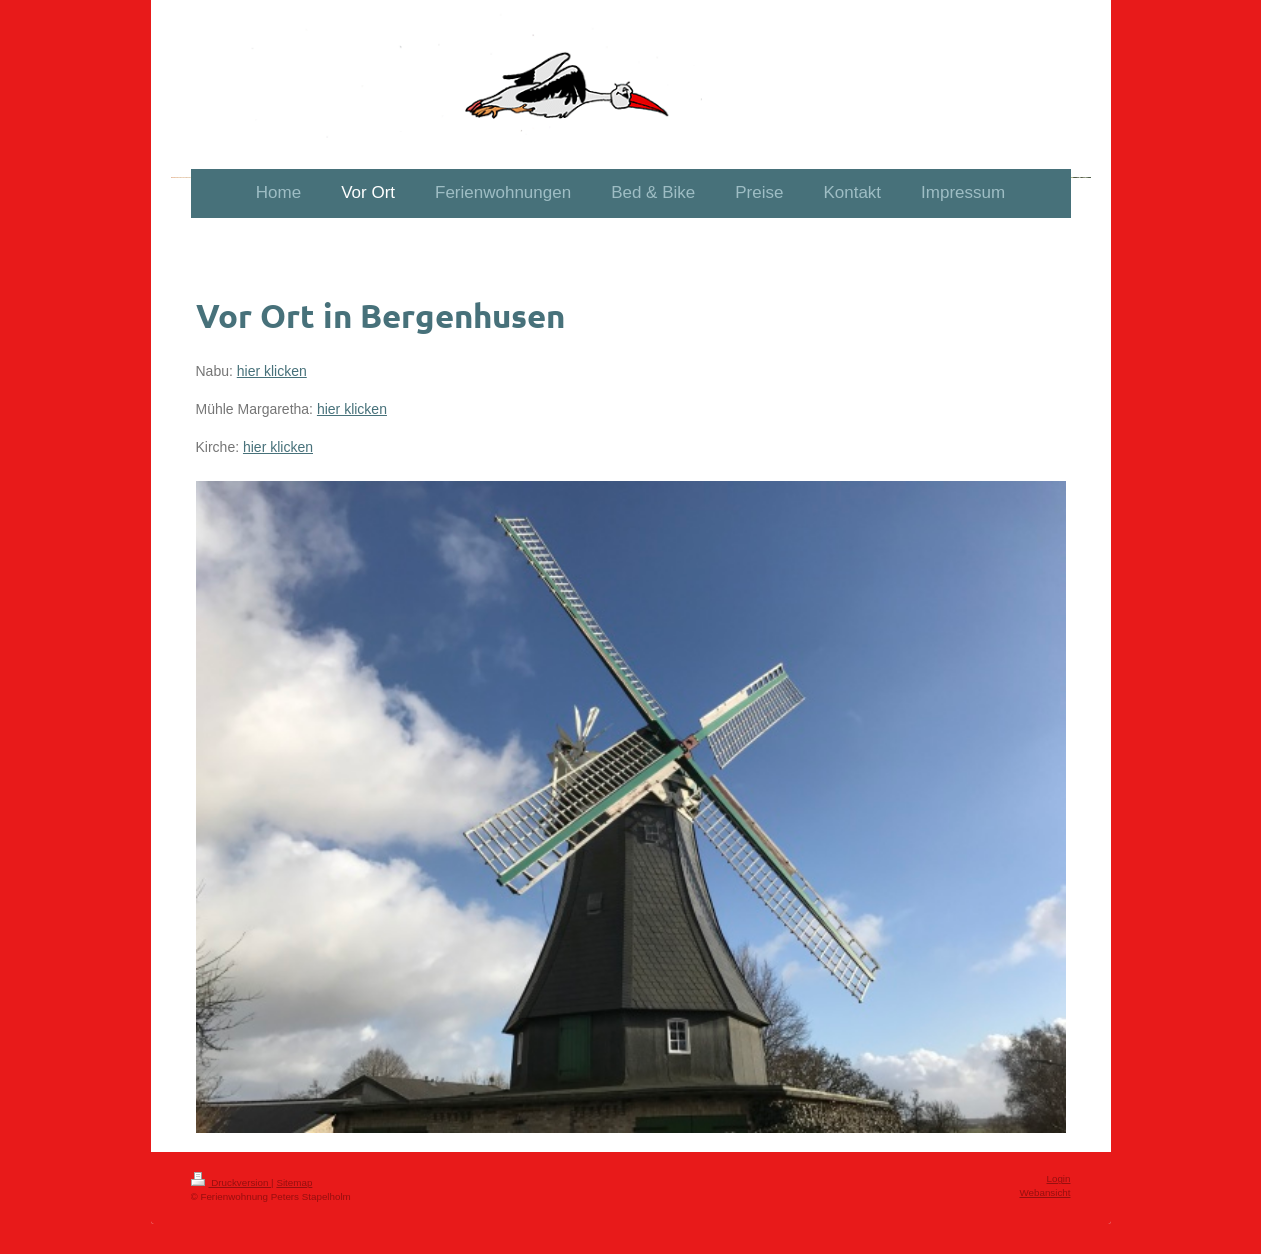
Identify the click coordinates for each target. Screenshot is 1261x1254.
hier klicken (272, 371)
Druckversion (231, 1182)
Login (1059, 1178)
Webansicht (1044, 1192)
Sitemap (294, 1182)
